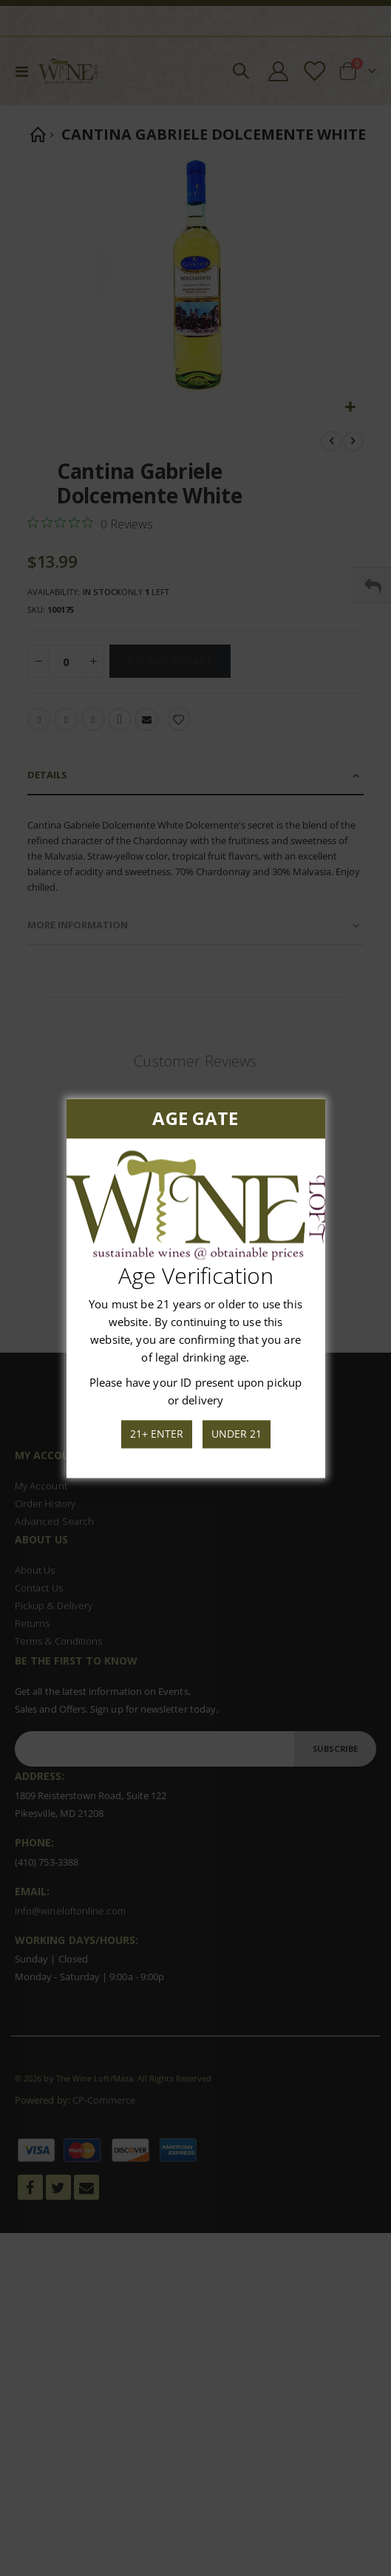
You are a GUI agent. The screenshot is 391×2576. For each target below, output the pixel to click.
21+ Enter (156, 1434)
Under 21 (236, 1434)
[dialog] (195, 1288)
